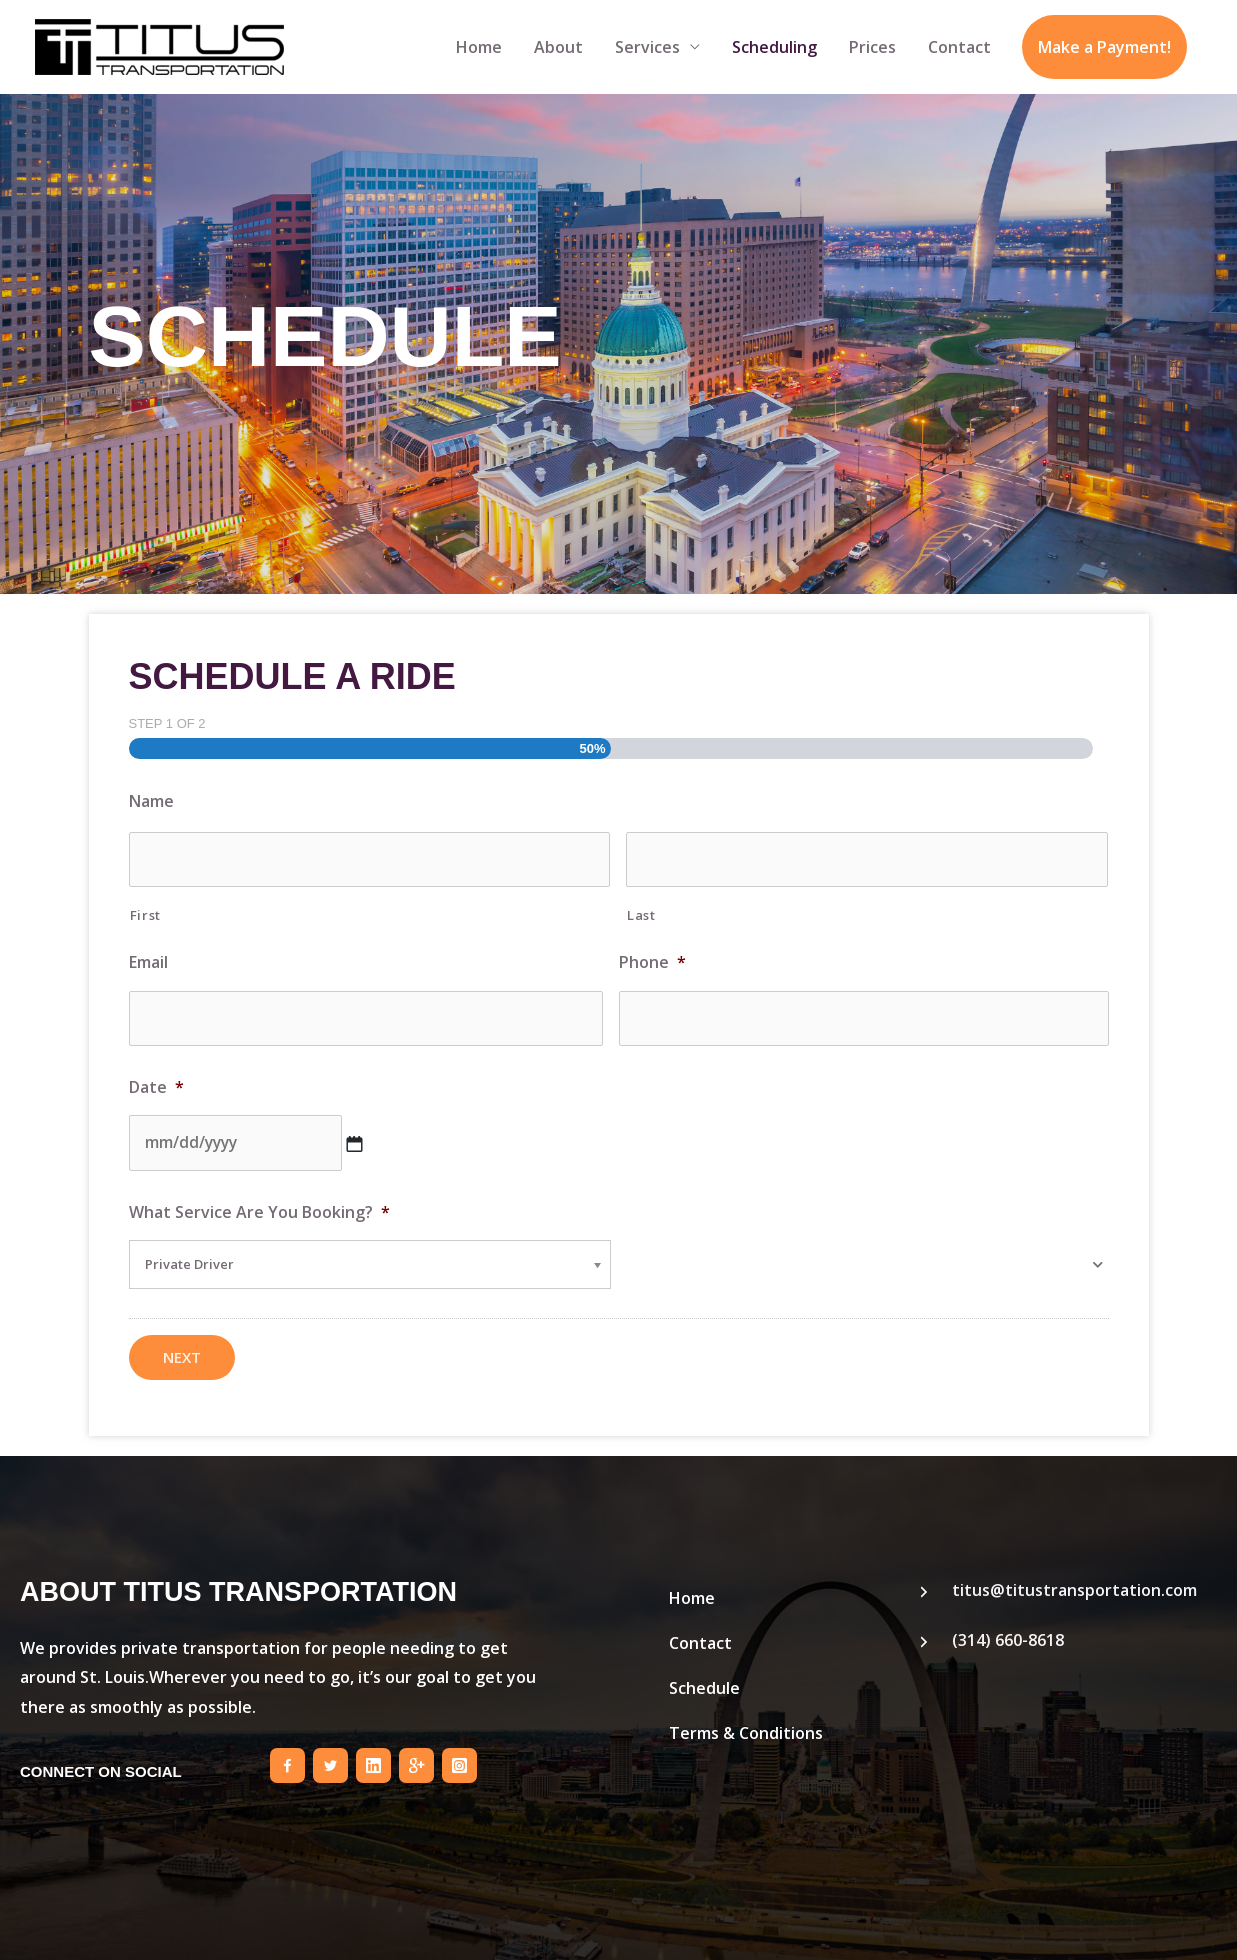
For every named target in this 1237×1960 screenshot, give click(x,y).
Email (148, 960)
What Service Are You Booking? (259, 1205)
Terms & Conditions (746, 1726)
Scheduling (774, 47)
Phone (652, 960)
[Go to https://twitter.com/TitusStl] (330, 1758)
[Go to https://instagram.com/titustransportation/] (459, 1758)
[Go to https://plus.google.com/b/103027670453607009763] (416, 1758)
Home (479, 47)
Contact (959, 47)
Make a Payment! (1104, 47)
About (558, 47)
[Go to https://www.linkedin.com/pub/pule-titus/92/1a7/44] (373, 1758)
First (145, 912)
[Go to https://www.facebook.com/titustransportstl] (287, 1759)
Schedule (704, 1681)
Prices (872, 47)
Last (641, 912)
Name (151, 801)
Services (647, 47)
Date (156, 1082)
